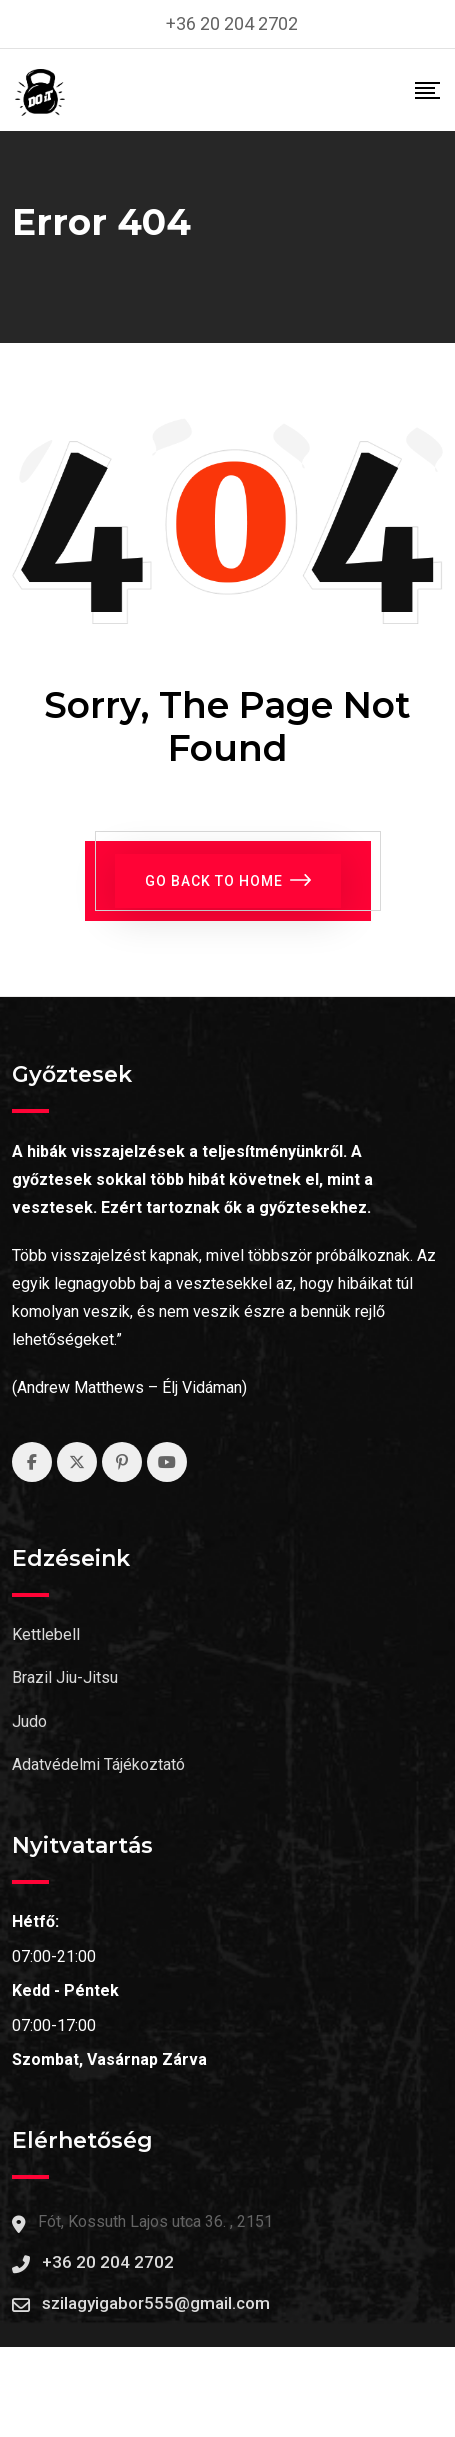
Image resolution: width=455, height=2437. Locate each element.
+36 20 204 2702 (232, 23)
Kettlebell (46, 1634)
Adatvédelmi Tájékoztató (98, 1764)
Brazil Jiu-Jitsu (65, 1677)
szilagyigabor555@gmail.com (156, 2303)
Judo (29, 1721)
